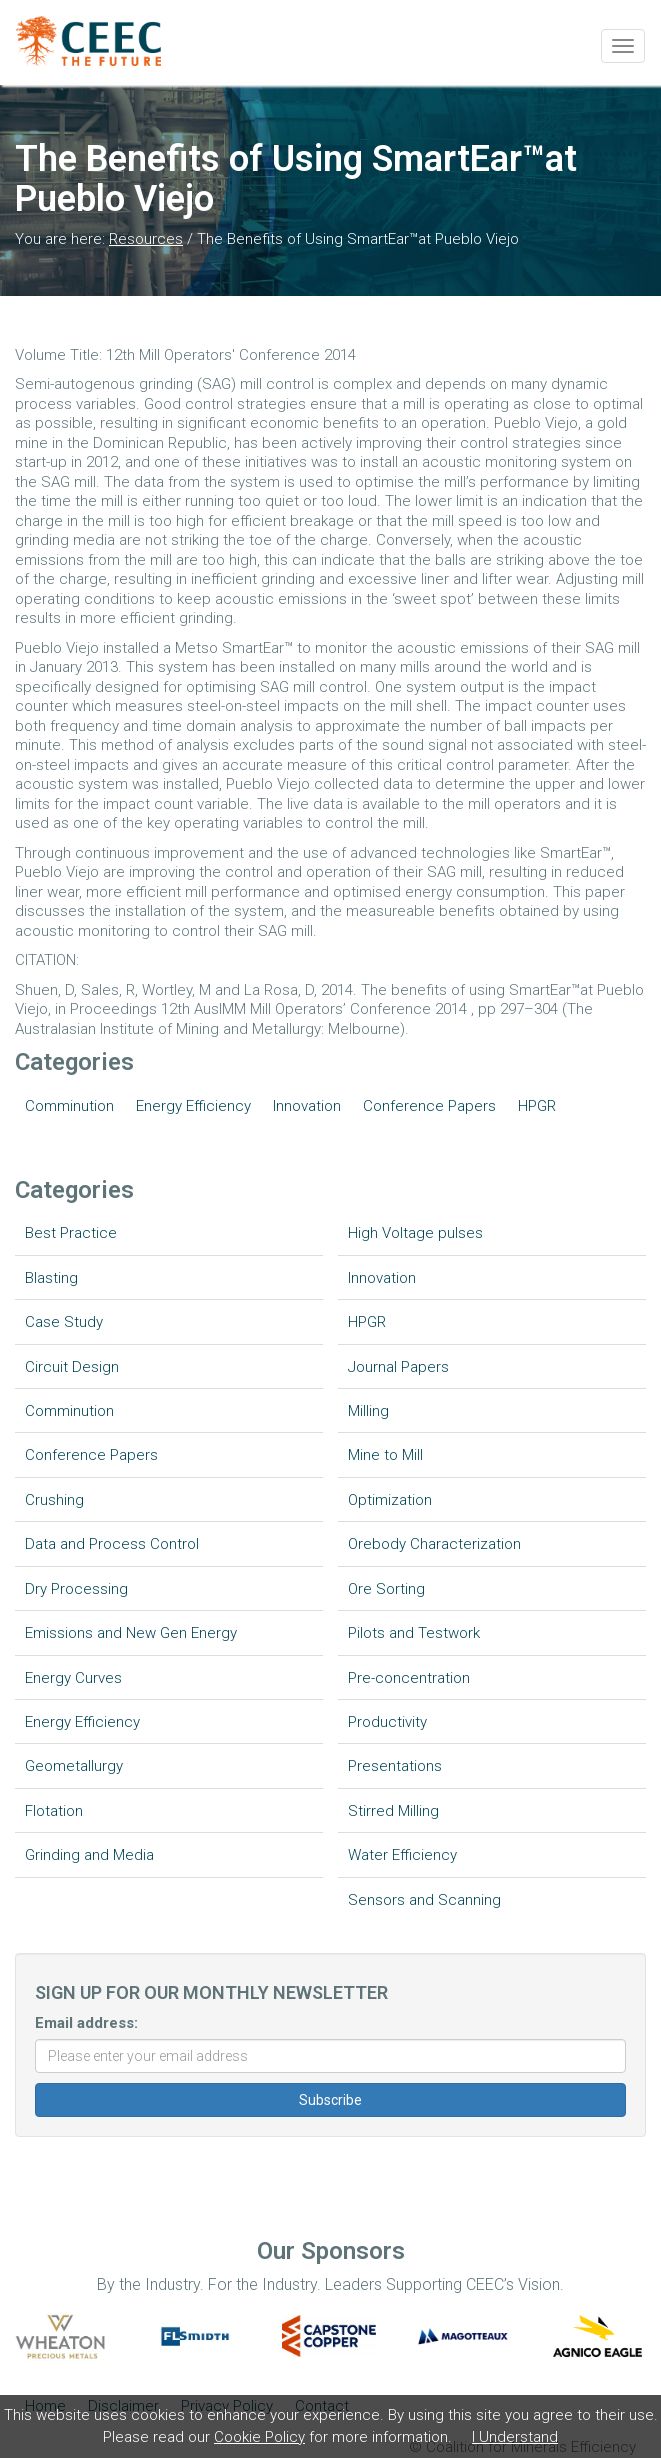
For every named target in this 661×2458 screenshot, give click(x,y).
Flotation (54, 1811)
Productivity (387, 1722)
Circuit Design (72, 1367)
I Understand (515, 2437)
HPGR (537, 1106)
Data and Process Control (112, 1544)
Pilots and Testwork (414, 1633)
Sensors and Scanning (424, 1900)
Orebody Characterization (434, 1544)
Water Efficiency (402, 1855)
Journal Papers (398, 1367)
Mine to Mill (385, 1455)
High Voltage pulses (415, 1233)
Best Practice (71, 1233)
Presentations (395, 1766)
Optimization (390, 1500)
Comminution (69, 1106)
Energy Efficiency (193, 1106)
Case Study (64, 1322)
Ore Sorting (386, 1589)
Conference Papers (429, 1106)
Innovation (307, 1106)
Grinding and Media (89, 1855)
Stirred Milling (393, 1811)
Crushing (54, 1500)
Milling (368, 1411)
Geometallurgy (74, 1766)
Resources (146, 239)
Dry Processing (76, 1589)
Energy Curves (73, 1678)
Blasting (51, 1278)
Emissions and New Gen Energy (131, 1633)
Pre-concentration (409, 1678)
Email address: (86, 2023)
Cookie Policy (259, 2437)
